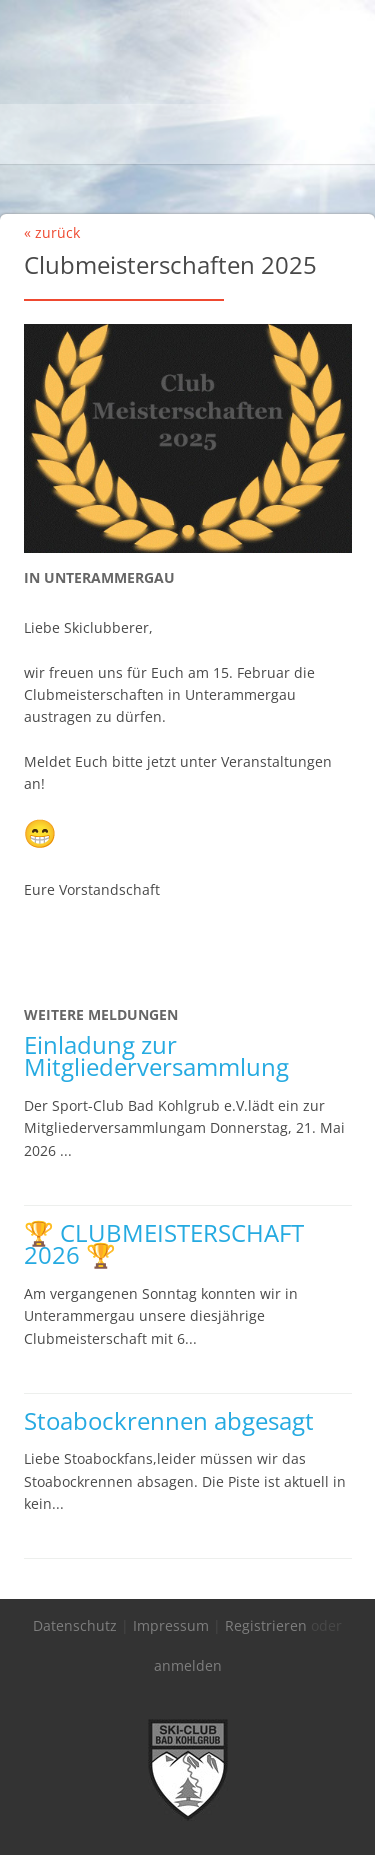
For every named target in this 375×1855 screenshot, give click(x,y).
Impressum (171, 1625)
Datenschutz (75, 1625)
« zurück (52, 232)
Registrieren (266, 1625)
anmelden (188, 1665)
